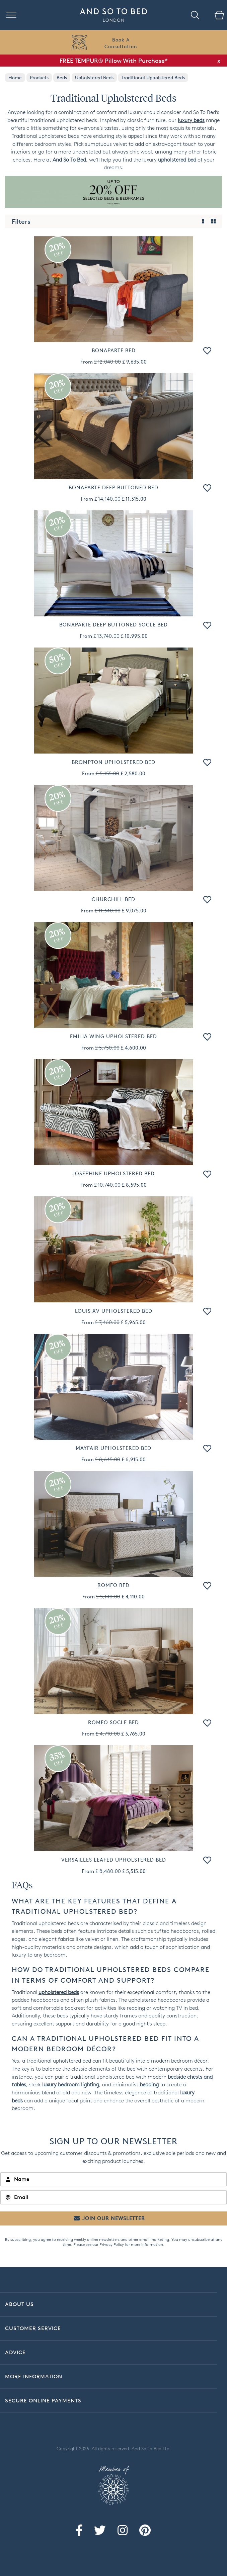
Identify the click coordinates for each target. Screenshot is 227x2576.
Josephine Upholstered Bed (113, 1173)
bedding (149, 2084)
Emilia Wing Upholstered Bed (113, 1036)
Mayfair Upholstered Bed (113, 1448)
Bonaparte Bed (114, 350)
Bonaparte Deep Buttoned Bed (113, 487)
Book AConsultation (120, 43)
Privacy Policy (111, 2244)
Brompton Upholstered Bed (113, 762)
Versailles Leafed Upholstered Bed (113, 1860)
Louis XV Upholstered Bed (113, 1311)
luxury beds (191, 120)
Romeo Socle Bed (113, 1722)
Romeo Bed (113, 1585)
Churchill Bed (113, 899)
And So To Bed (69, 160)
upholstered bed (177, 160)
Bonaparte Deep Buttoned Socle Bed (113, 624)
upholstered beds (59, 1992)
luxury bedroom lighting (70, 2084)
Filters (21, 221)
